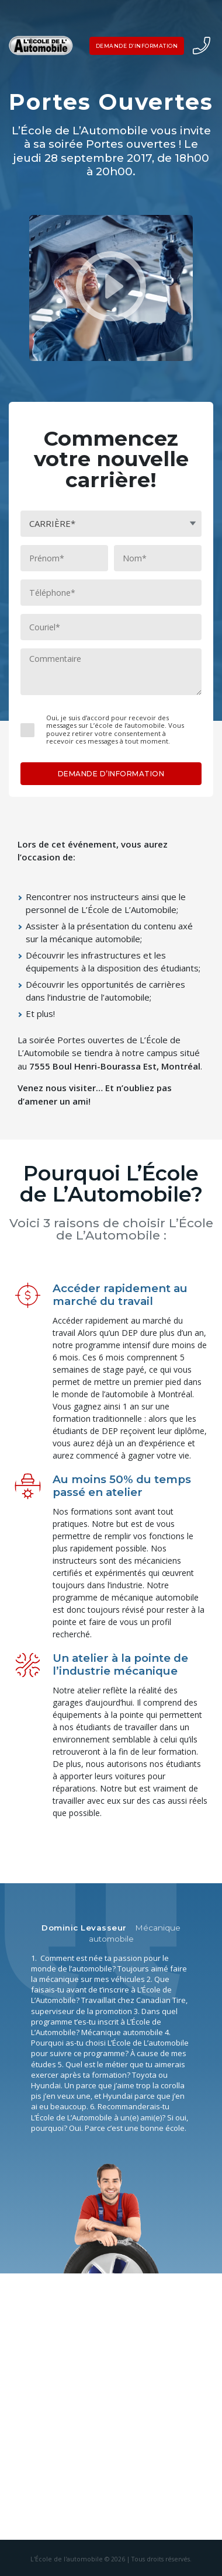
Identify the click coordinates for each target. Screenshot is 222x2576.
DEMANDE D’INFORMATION (137, 46)
